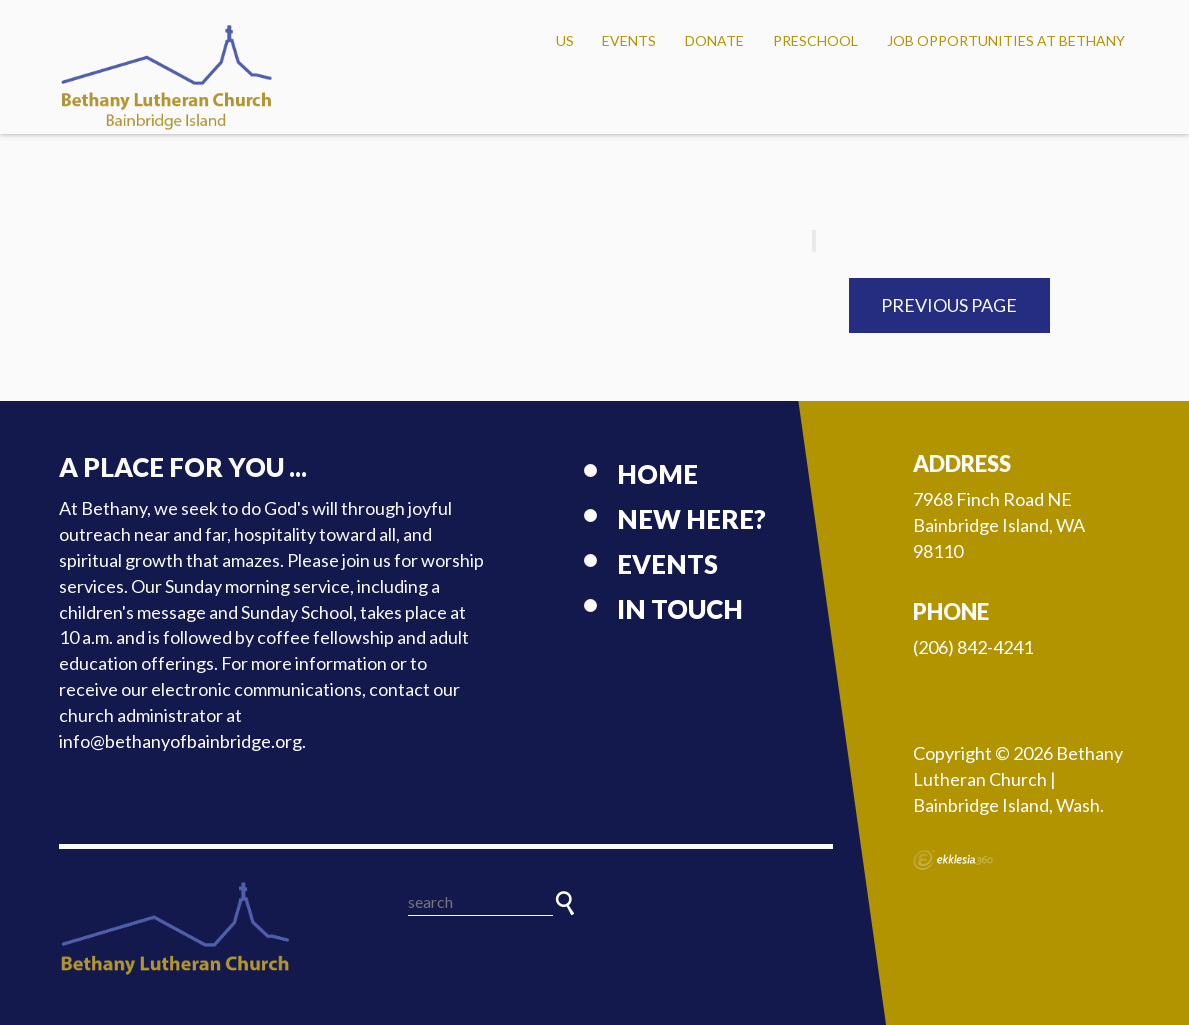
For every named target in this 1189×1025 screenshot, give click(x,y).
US (565, 40)
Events (629, 40)
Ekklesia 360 (953, 860)
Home (657, 474)
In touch (680, 609)
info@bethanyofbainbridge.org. (182, 741)
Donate (714, 40)
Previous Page (949, 305)
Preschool (815, 40)
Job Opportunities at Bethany (1006, 40)
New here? (691, 519)
